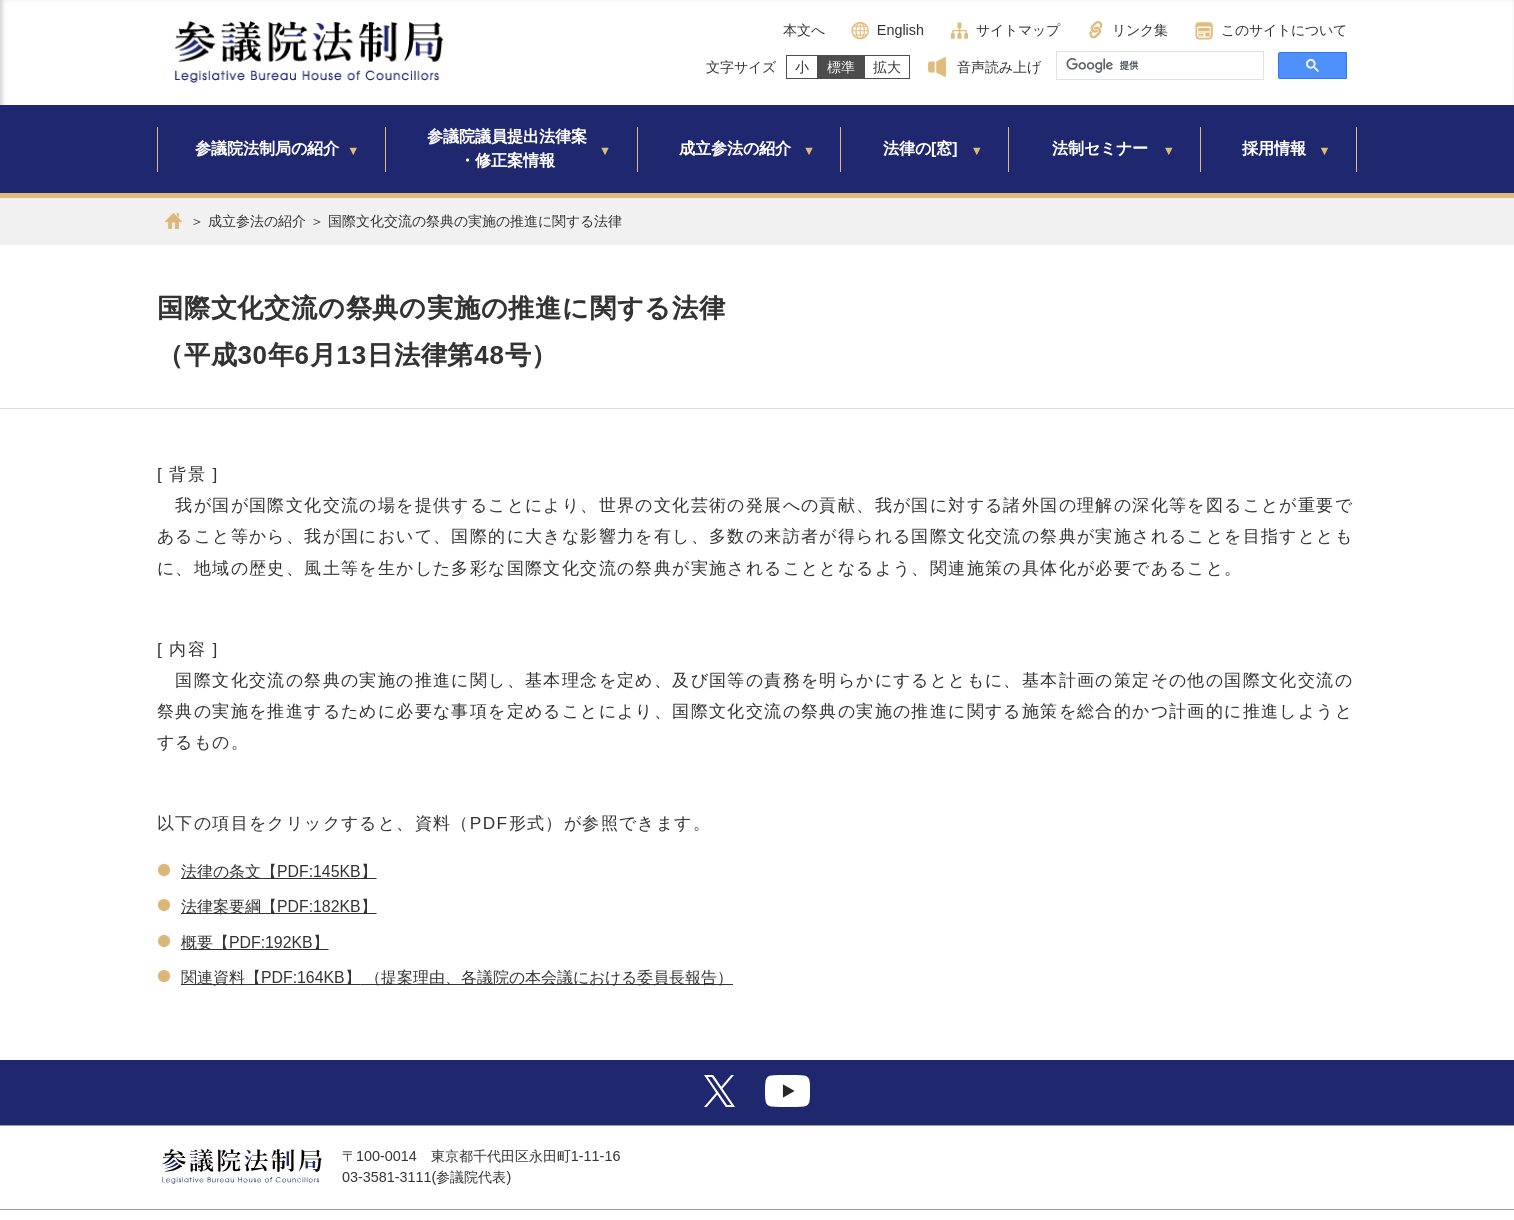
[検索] (1158, 66)
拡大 (887, 67)
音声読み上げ (999, 67)
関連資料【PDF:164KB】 (271, 977)
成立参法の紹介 (735, 148)
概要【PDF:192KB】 (255, 942)
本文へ (804, 30)
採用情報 (1274, 148)
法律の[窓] (920, 148)
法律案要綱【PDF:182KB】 (279, 906)
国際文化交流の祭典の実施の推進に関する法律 (475, 221)
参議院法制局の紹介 (267, 148)
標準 (841, 67)
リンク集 (1140, 30)
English (900, 30)
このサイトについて (1284, 30)
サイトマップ (1018, 30)
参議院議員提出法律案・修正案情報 (507, 148)
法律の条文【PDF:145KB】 (279, 871)
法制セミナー (1100, 148)
